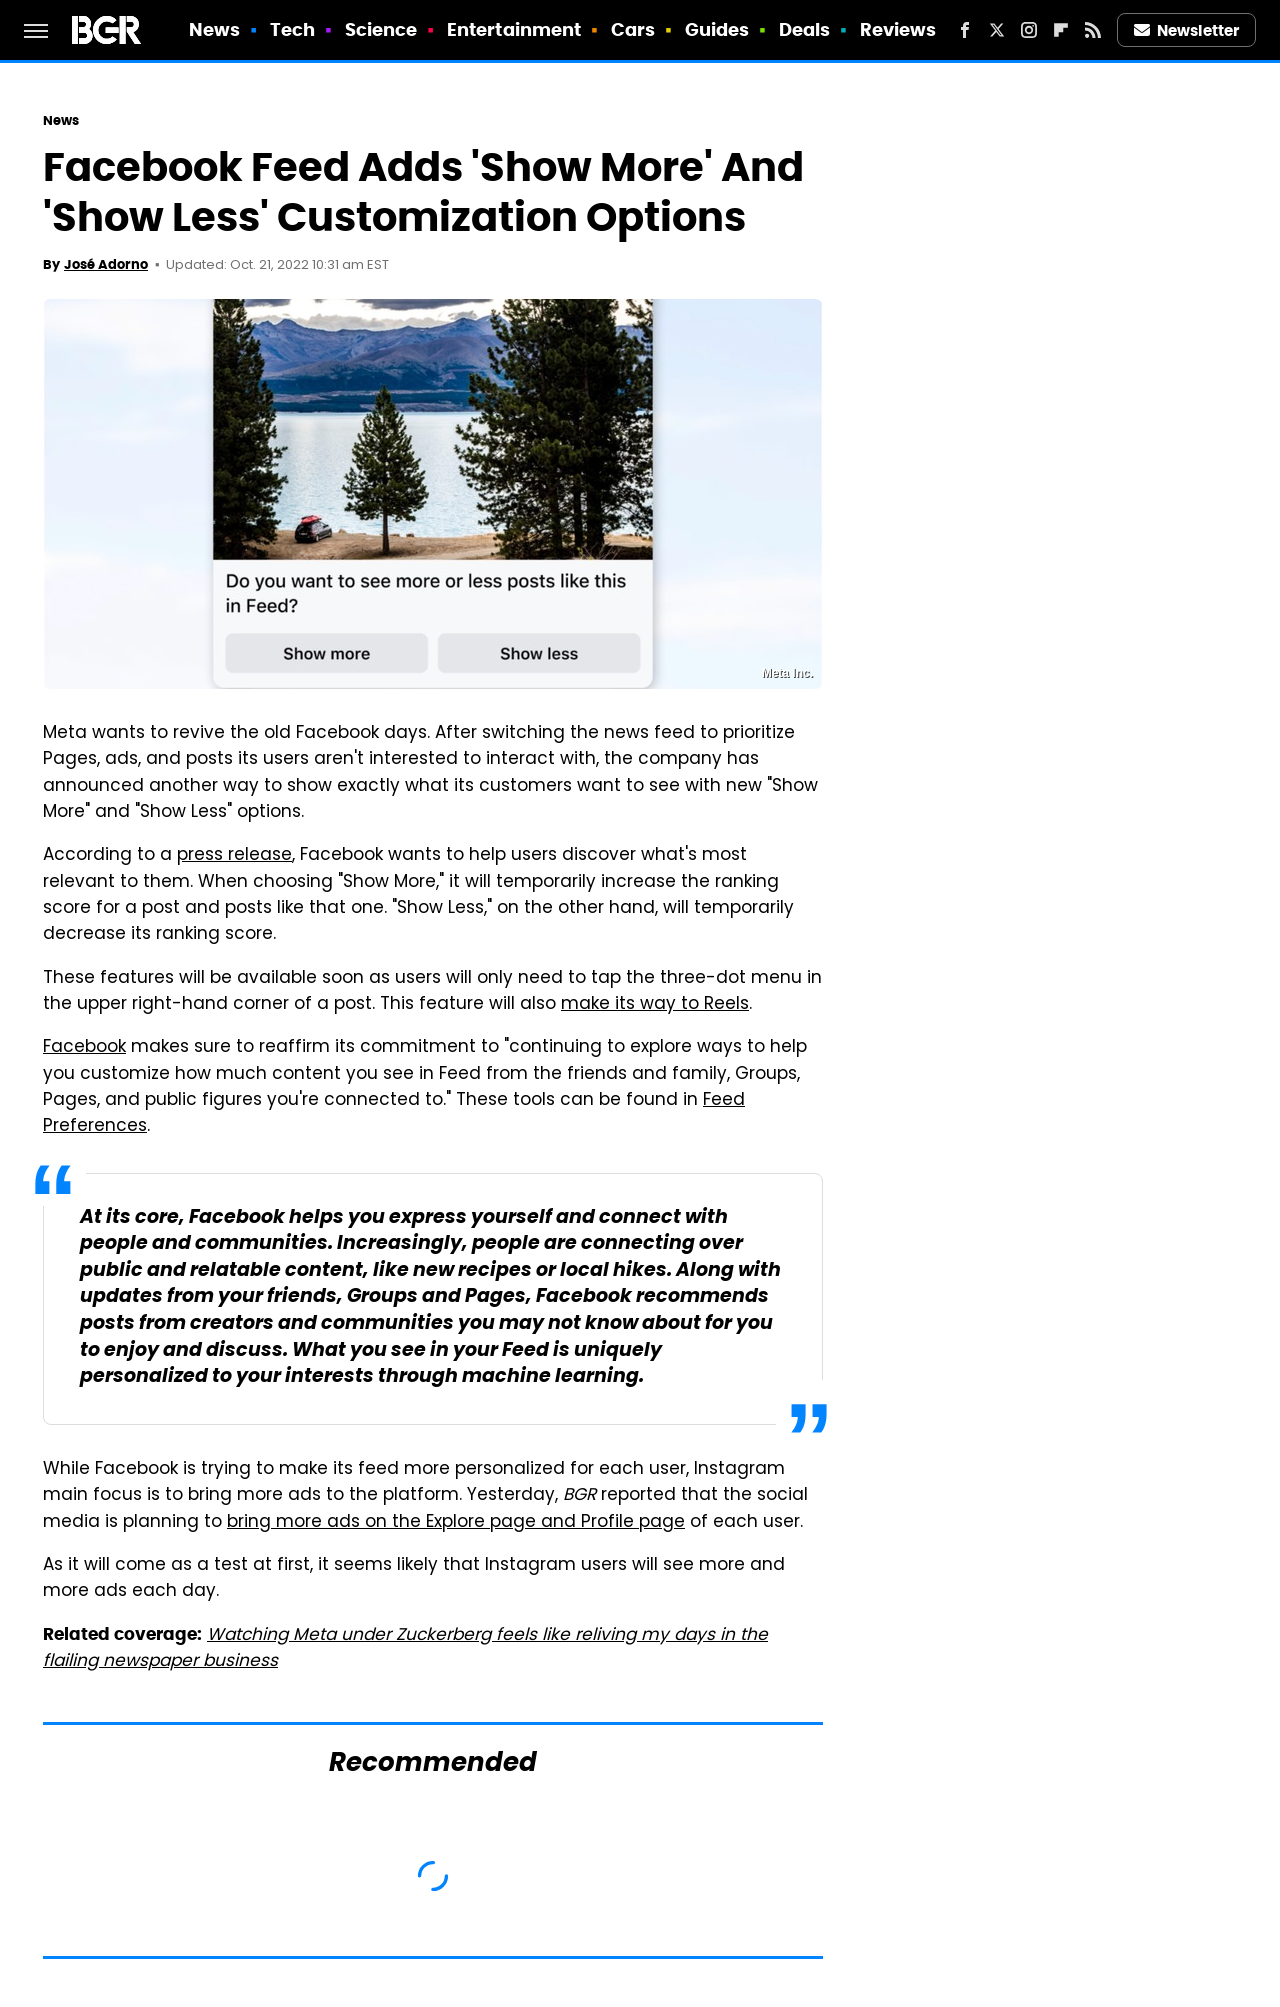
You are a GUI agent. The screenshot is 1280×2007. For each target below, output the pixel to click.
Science (381, 29)
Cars (633, 29)
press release (234, 856)
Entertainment (514, 29)
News (214, 29)
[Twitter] (997, 30)
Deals (805, 29)
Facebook (84, 1048)
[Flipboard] (1061, 30)
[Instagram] (1029, 30)
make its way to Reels (655, 1005)
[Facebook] (965, 30)
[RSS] (1093, 30)
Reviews (898, 29)
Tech (292, 29)
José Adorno (106, 264)
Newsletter (1187, 30)
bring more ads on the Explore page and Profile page (456, 1523)
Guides (717, 29)
